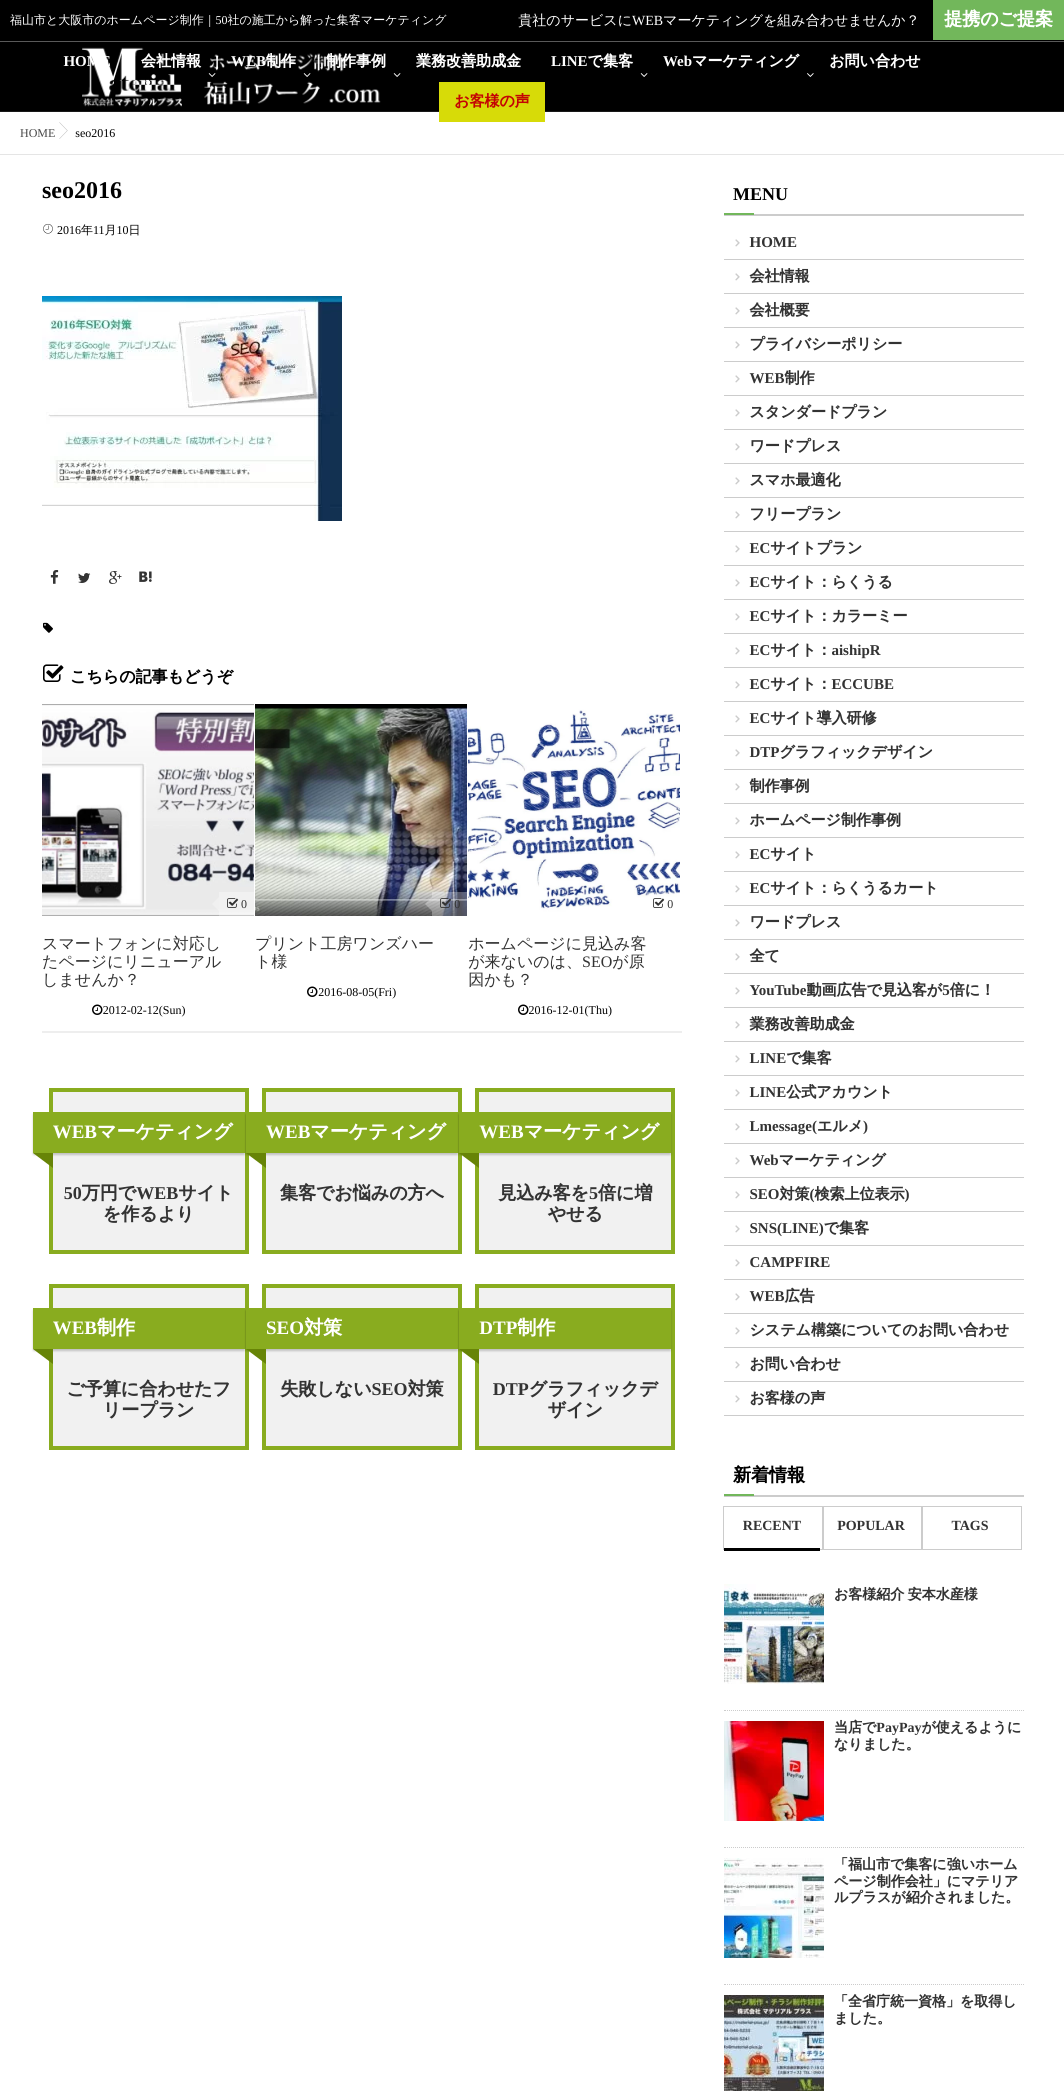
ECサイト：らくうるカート (844, 889)
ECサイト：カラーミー (829, 617)
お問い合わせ (874, 62)
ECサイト (783, 855)
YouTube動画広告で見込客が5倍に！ (873, 991)
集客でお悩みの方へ (362, 1193)
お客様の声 (492, 102)
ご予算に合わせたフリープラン (148, 1399)
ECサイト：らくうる (821, 583)
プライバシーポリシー (826, 345)
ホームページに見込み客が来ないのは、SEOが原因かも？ (557, 962)
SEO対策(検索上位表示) (830, 1195)
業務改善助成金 (468, 62)
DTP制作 (517, 1328)
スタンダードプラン (819, 413)
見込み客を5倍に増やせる (575, 1203)
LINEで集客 (592, 62)
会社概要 (780, 311)
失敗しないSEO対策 (361, 1389)
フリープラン (796, 515)
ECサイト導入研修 (813, 719)
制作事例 (356, 62)
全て (765, 957)
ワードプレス (796, 447)
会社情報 (171, 62)
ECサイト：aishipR (815, 651)
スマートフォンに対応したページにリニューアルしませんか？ (131, 962)
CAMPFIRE (790, 1263)
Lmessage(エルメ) (809, 1127)
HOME (87, 62)
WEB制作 (263, 62)
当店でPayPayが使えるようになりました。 (927, 1737)
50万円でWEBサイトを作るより (149, 1203)
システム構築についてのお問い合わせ (880, 1331)
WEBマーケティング (143, 1132)
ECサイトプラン (806, 549)
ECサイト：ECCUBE (822, 685)
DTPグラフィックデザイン (575, 1399)
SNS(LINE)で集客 (810, 1229)
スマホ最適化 (795, 481)
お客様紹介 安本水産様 (906, 1595)
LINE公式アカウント (821, 1093)
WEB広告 (782, 1297)
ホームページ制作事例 (825, 821)
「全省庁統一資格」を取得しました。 (925, 2011)
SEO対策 (304, 1328)
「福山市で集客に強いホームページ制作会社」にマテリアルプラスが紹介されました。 (926, 1882)
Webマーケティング (731, 62)
